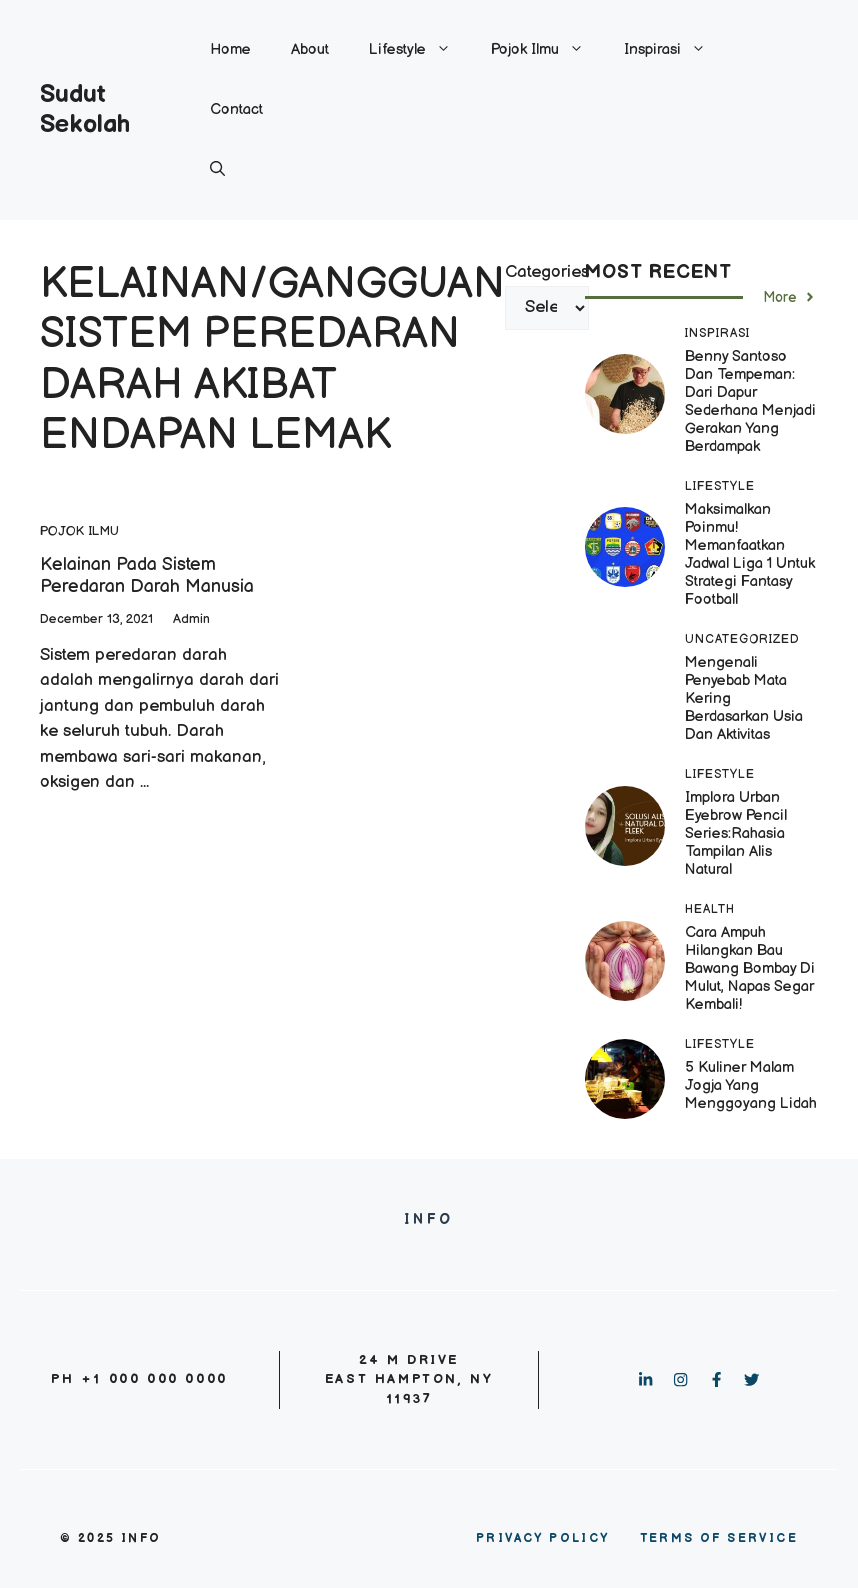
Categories (547, 272)
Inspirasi (675, 50)
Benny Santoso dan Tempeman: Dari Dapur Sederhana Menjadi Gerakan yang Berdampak (750, 401)
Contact (236, 109)
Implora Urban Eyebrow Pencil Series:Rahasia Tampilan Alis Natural (736, 833)
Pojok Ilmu (547, 50)
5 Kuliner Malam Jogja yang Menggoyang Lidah (751, 1085)
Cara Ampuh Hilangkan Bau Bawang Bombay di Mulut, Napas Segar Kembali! (750, 968)
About (310, 49)
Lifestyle (420, 50)
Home (230, 49)
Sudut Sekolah (85, 109)
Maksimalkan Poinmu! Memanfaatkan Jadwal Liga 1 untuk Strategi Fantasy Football (750, 554)
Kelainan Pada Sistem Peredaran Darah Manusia (147, 575)
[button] (217, 170)
